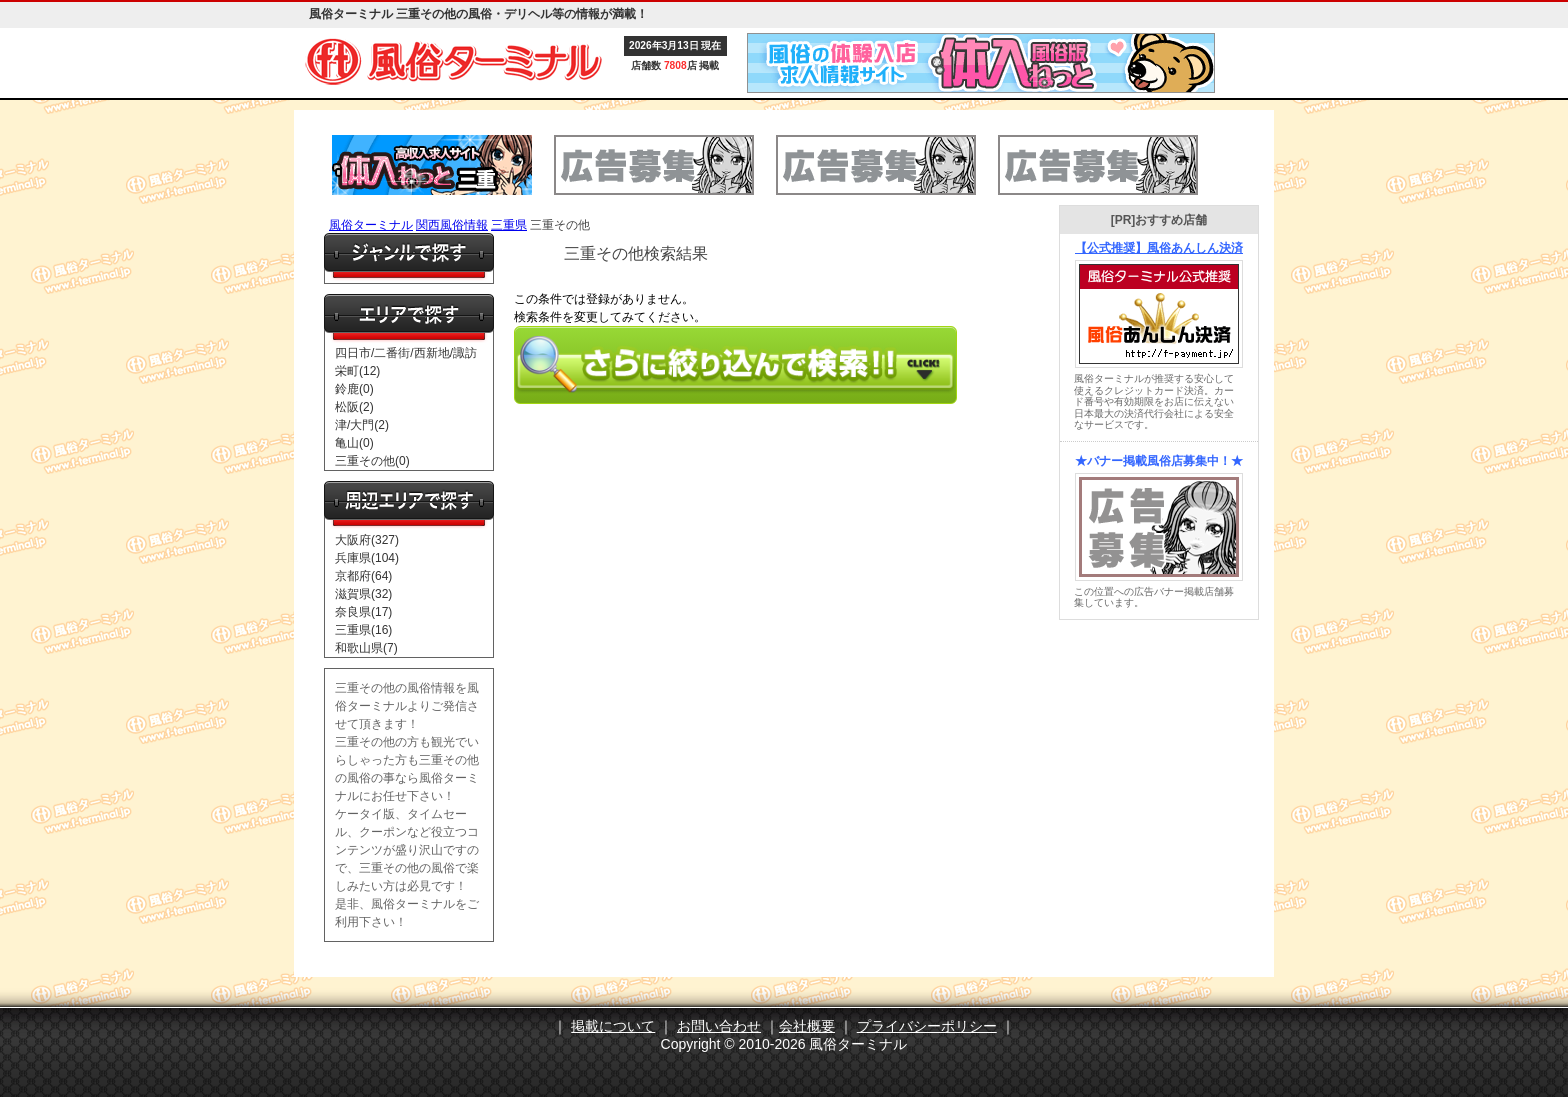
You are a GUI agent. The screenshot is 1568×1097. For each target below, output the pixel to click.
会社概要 (807, 1026)
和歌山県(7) (366, 648)
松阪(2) (354, 407)
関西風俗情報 (452, 225)
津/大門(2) (362, 425)
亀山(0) (354, 443)
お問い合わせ (719, 1026)
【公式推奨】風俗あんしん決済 (1159, 248)
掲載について (613, 1026)
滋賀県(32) (363, 594)
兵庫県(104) (367, 558)
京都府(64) (363, 576)
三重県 (509, 225)
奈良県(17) (363, 612)
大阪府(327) (367, 540)
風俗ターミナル (371, 225)
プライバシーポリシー (927, 1026)
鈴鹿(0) (354, 389)
